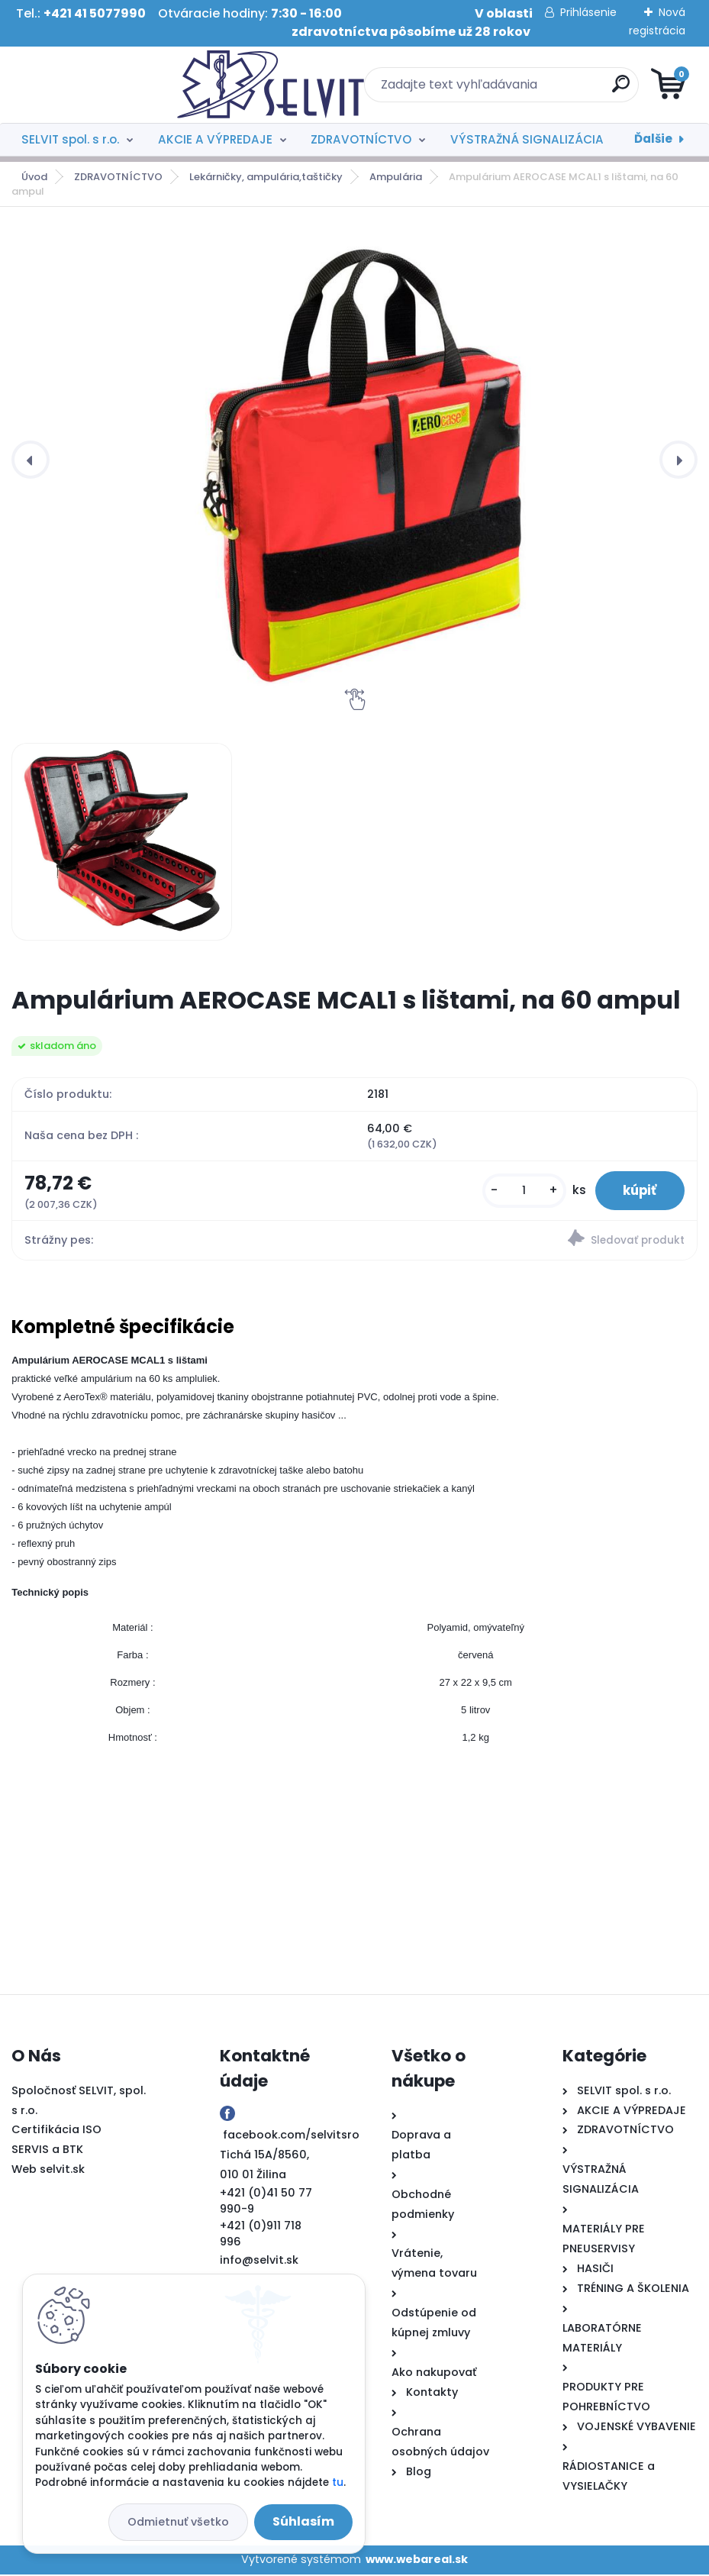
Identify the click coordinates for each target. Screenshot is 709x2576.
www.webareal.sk (417, 2561)
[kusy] (517, 1191)
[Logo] (104, 85)
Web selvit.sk (48, 2171)
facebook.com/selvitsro (291, 2137)
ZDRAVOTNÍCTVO (361, 139)
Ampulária (395, 176)
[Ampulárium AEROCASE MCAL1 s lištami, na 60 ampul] (121, 841)
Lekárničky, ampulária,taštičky (266, 176)
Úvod (34, 176)
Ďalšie (653, 139)
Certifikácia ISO (56, 2131)
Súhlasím (303, 2521)
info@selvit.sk (259, 2262)
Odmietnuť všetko (178, 2521)
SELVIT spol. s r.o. (70, 139)
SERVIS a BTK (47, 2151)
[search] (537, 90)
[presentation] (30, 460)
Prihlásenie (588, 12)
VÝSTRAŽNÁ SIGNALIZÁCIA (527, 139)
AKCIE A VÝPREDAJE (215, 139)
